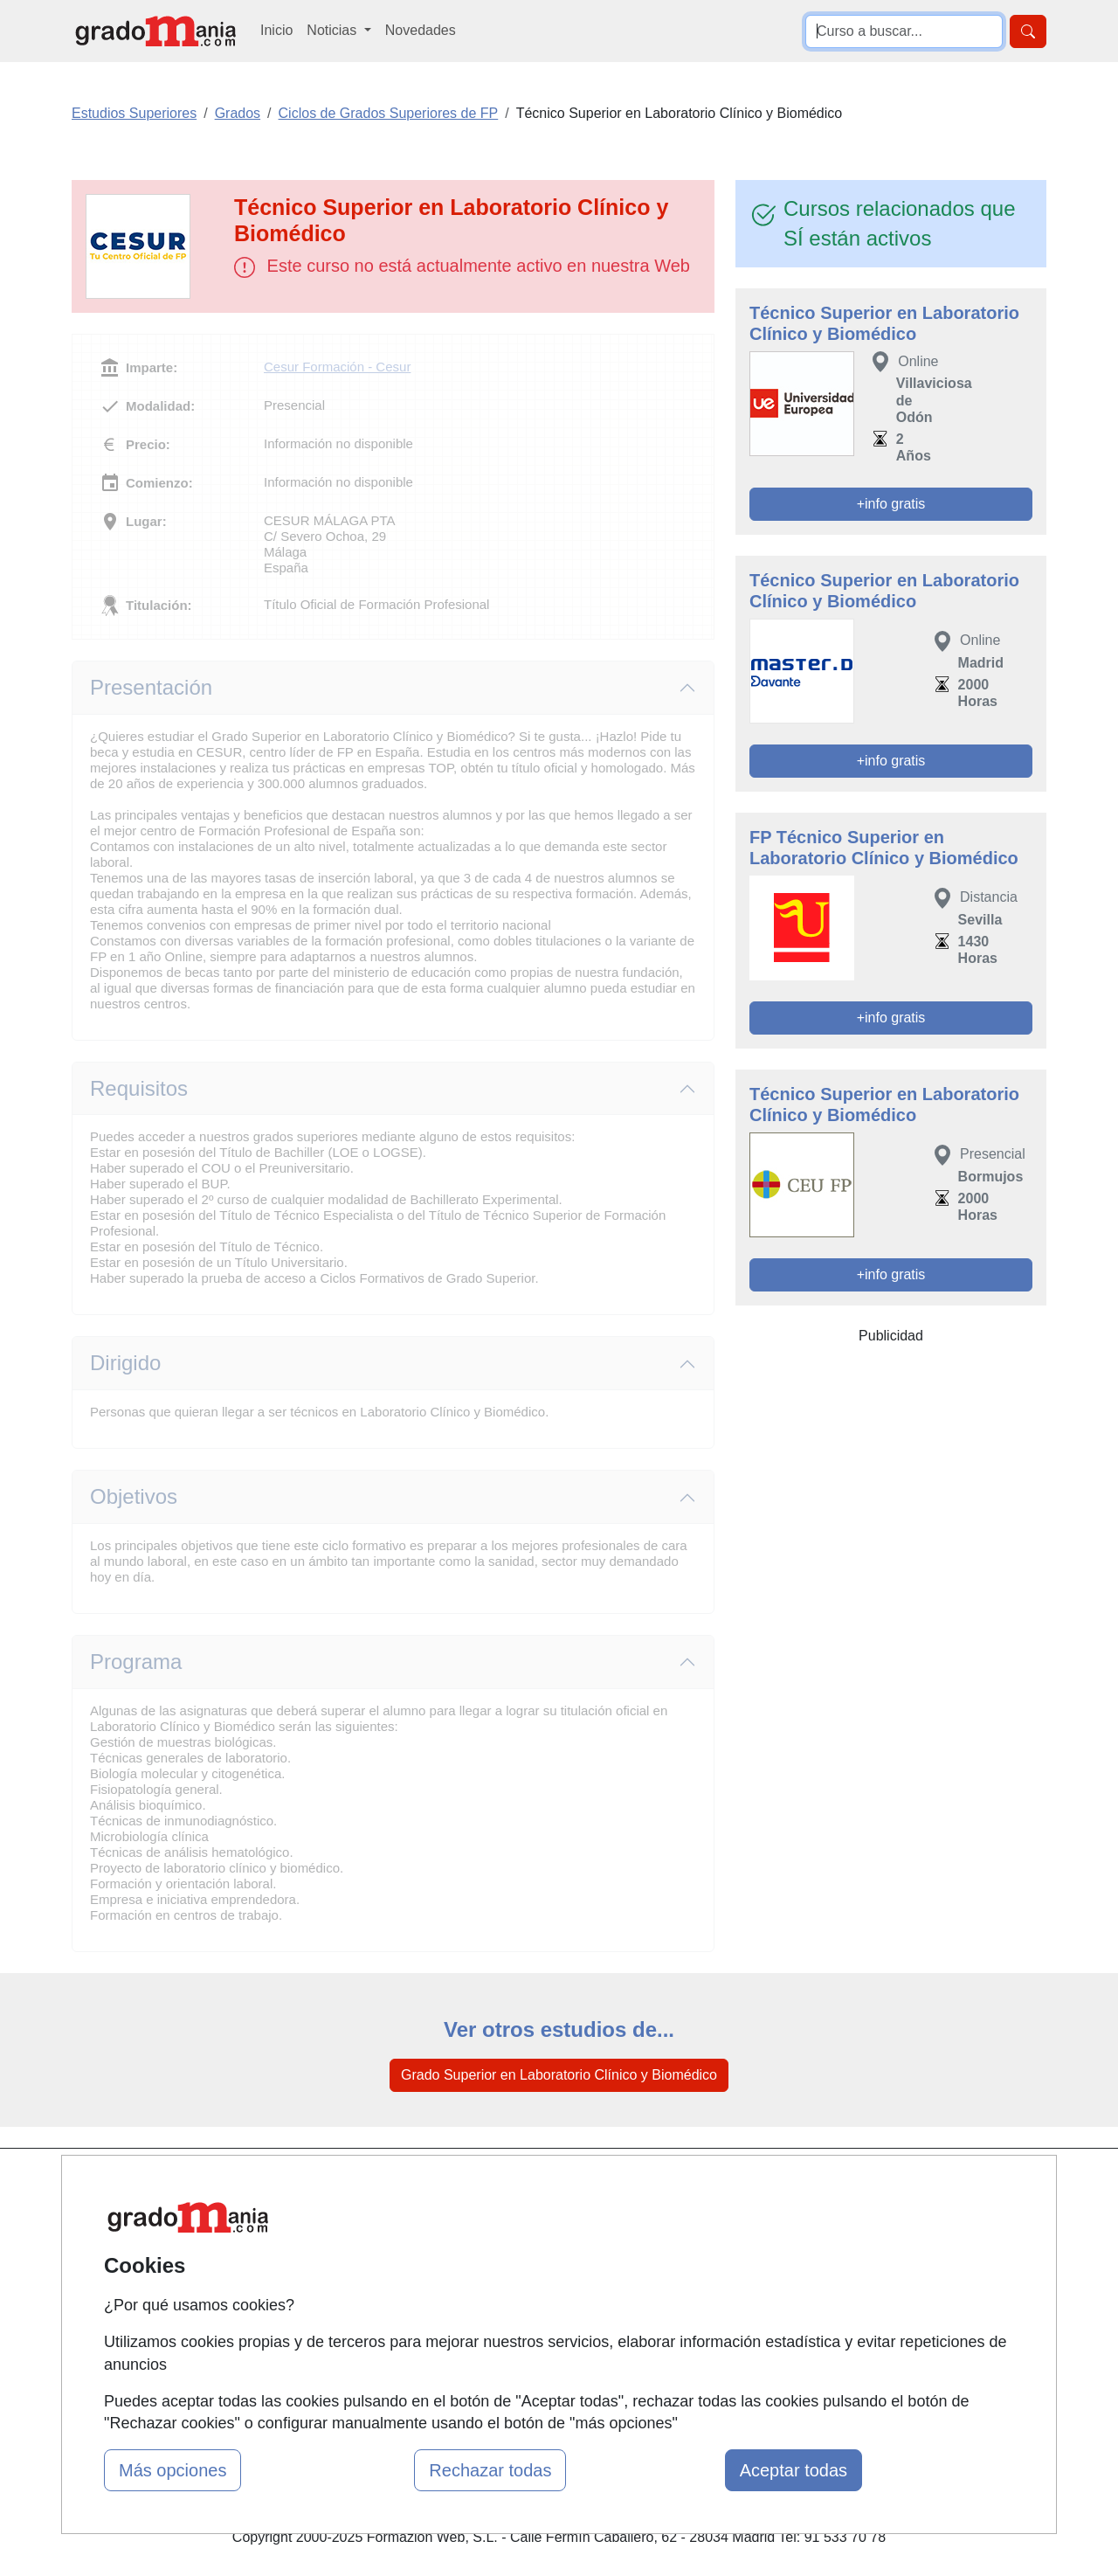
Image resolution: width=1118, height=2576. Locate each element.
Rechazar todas (490, 2470)
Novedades (420, 30)
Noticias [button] (333, 30)
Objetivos (133, 1496)
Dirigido (125, 1363)
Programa (136, 1661)
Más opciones (172, 2470)
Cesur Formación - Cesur (337, 366)
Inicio (276, 30)
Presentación (151, 687)
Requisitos (139, 1088)
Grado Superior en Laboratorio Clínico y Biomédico (559, 2074)
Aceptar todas (793, 2470)
